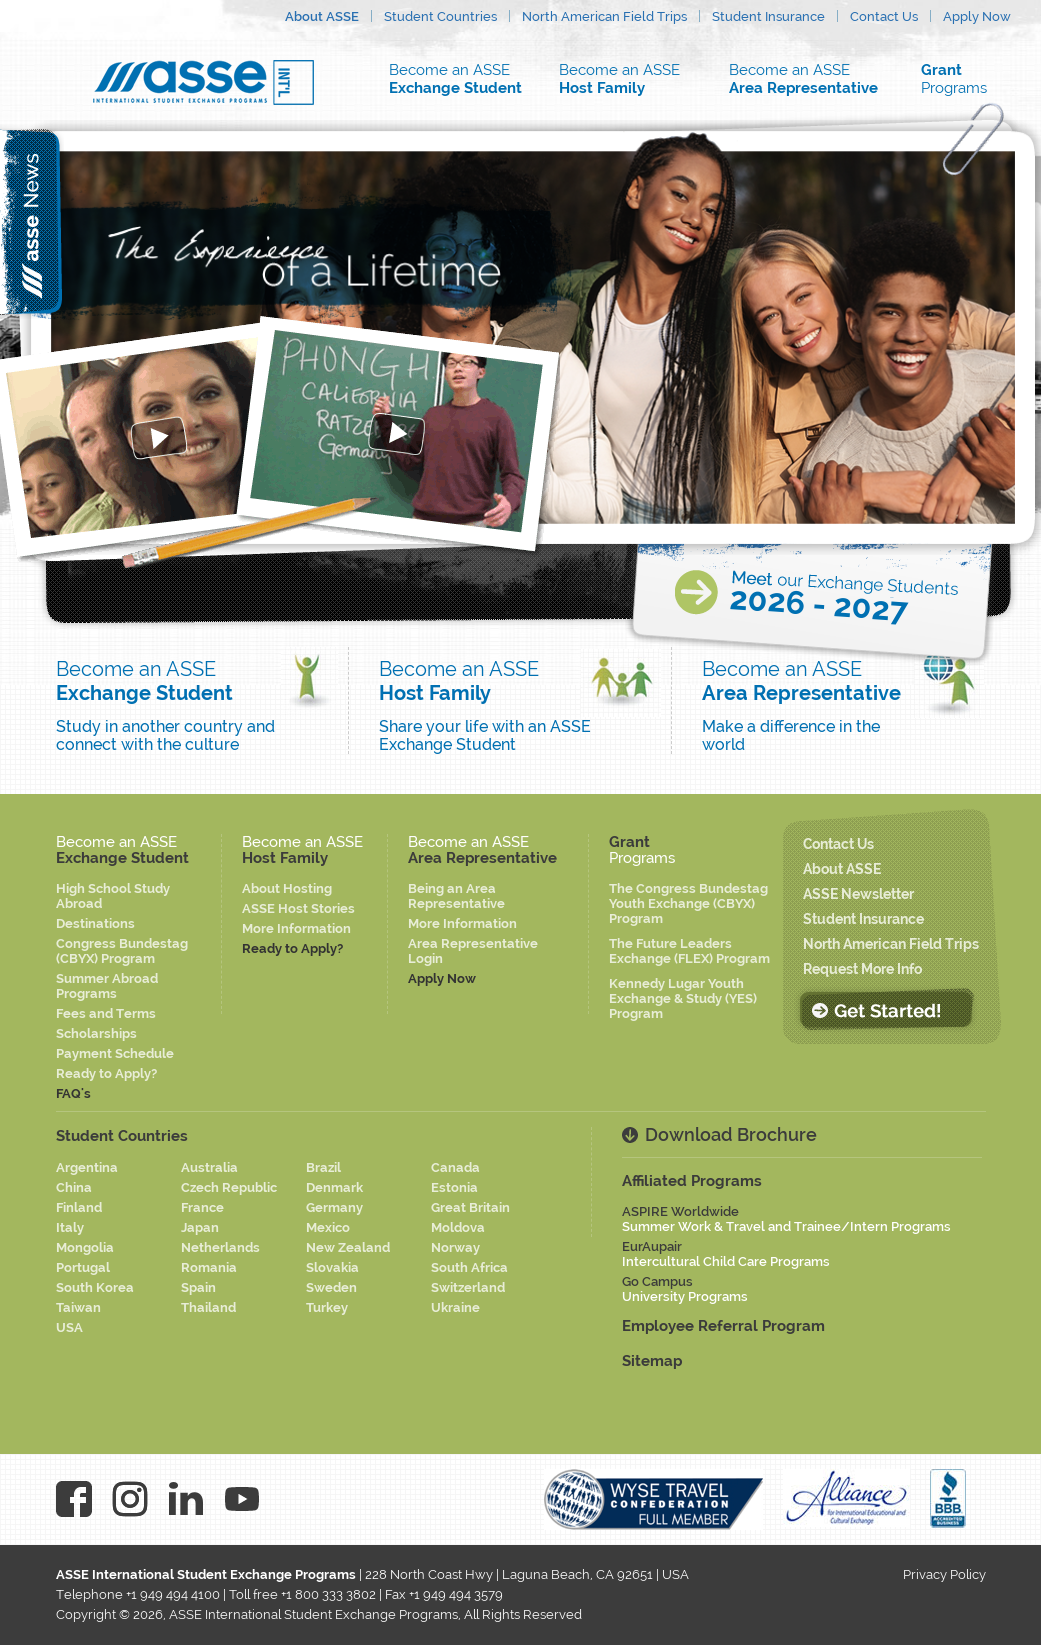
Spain (198, 1287)
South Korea (95, 1287)
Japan (200, 1227)
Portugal (83, 1267)
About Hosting (287, 888)
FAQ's (73, 1093)
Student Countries (440, 16)
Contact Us (884, 16)
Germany (334, 1207)
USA (69, 1327)
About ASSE (322, 16)
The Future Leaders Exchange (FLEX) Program (689, 951)
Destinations (95, 923)
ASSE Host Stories (298, 908)
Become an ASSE (460, 79)
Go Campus (685, 1289)
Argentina (87, 1167)
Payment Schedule (115, 1053)
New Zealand (348, 1247)
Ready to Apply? (106, 1073)
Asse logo (203, 82)
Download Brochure (731, 1134)
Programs (966, 79)
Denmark (334, 1187)
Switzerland (468, 1287)
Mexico (328, 1227)
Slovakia (332, 1267)
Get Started (886, 1010)
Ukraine (455, 1307)
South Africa (469, 1267)
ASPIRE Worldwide (786, 1219)
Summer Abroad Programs (107, 986)
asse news (32, 221)
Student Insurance (768, 16)
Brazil (323, 1167)
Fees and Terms (106, 1013)
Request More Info (862, 969)
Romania (209, 1267)
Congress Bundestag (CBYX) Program (122, 951)
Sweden (331, 1287)
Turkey (327, 1307)
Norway (455, 1247)
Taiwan (78, 1307)
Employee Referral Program (723, 1326)
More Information (296, 928)
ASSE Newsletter (858, 894)
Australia (209, 1167)
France (202, 1207)
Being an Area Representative (456, 896)
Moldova (458, 1227)
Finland (79, 1207)
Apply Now (977, 16)
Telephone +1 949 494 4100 (138, 1594)
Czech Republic (229, 1187)
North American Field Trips (604, 16)
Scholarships (96, 1033)
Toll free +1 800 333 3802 (302, 1594)
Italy (70, 1227)
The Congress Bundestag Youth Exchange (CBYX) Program (688, 903)
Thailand (208, 1307)
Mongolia (85, 1247)
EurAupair (726, 1254)
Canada (455, 1167)
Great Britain (470, 1207)
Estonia (454, 1187)
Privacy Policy (944, 1574)
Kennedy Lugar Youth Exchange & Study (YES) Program (683, 998)
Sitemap (652, 1361)
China (74, 1187)
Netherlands (220, 1247)
